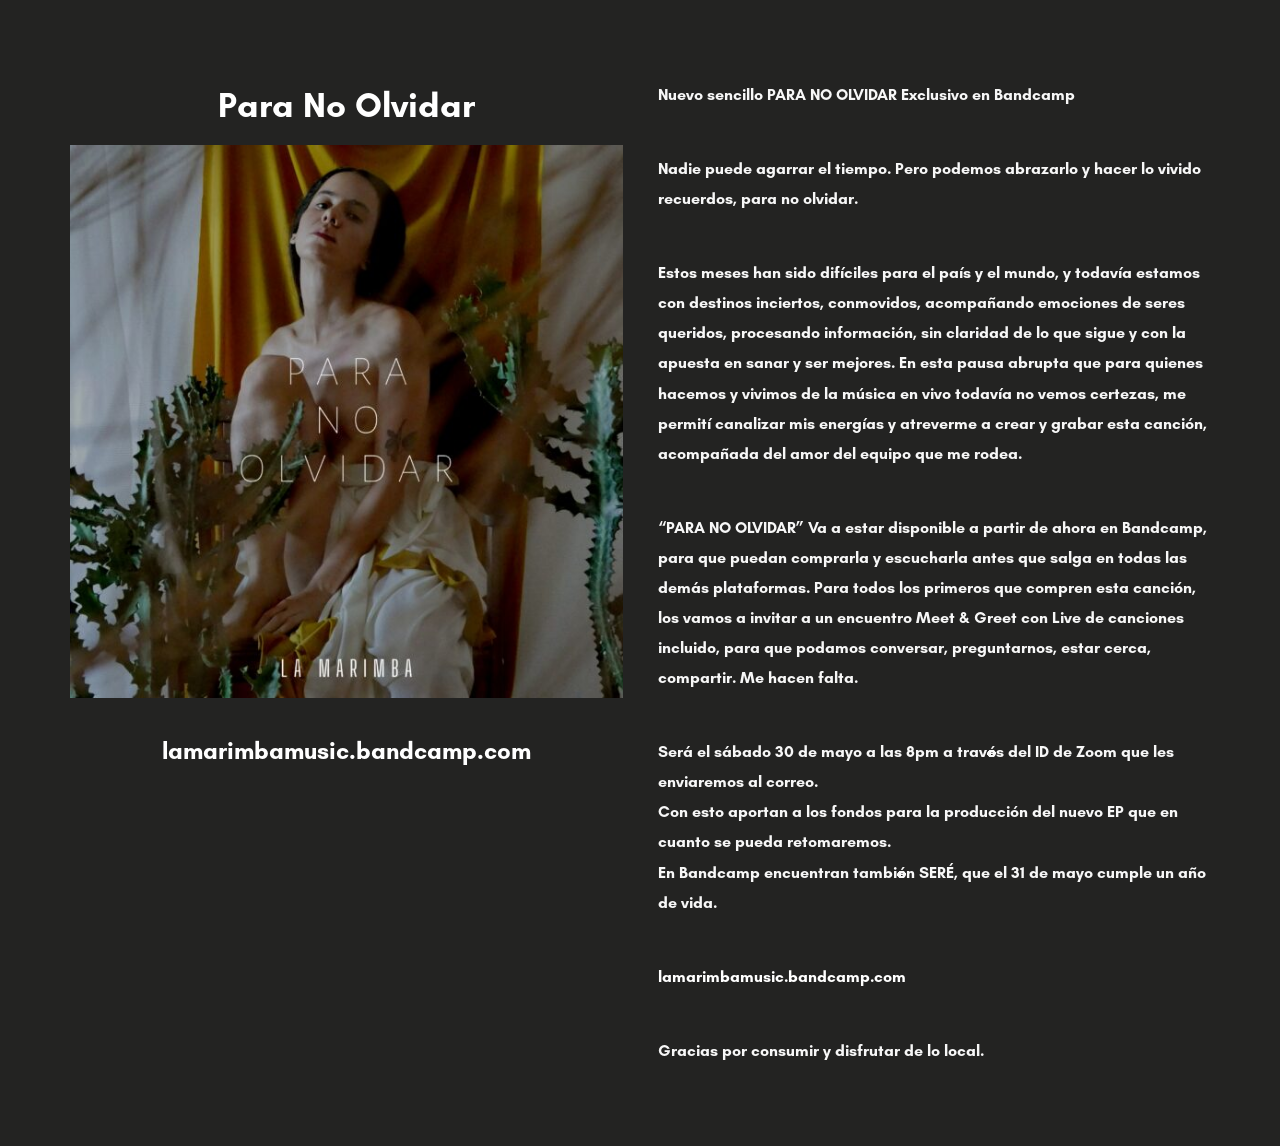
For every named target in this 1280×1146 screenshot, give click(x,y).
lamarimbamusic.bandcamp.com (346, 750)
